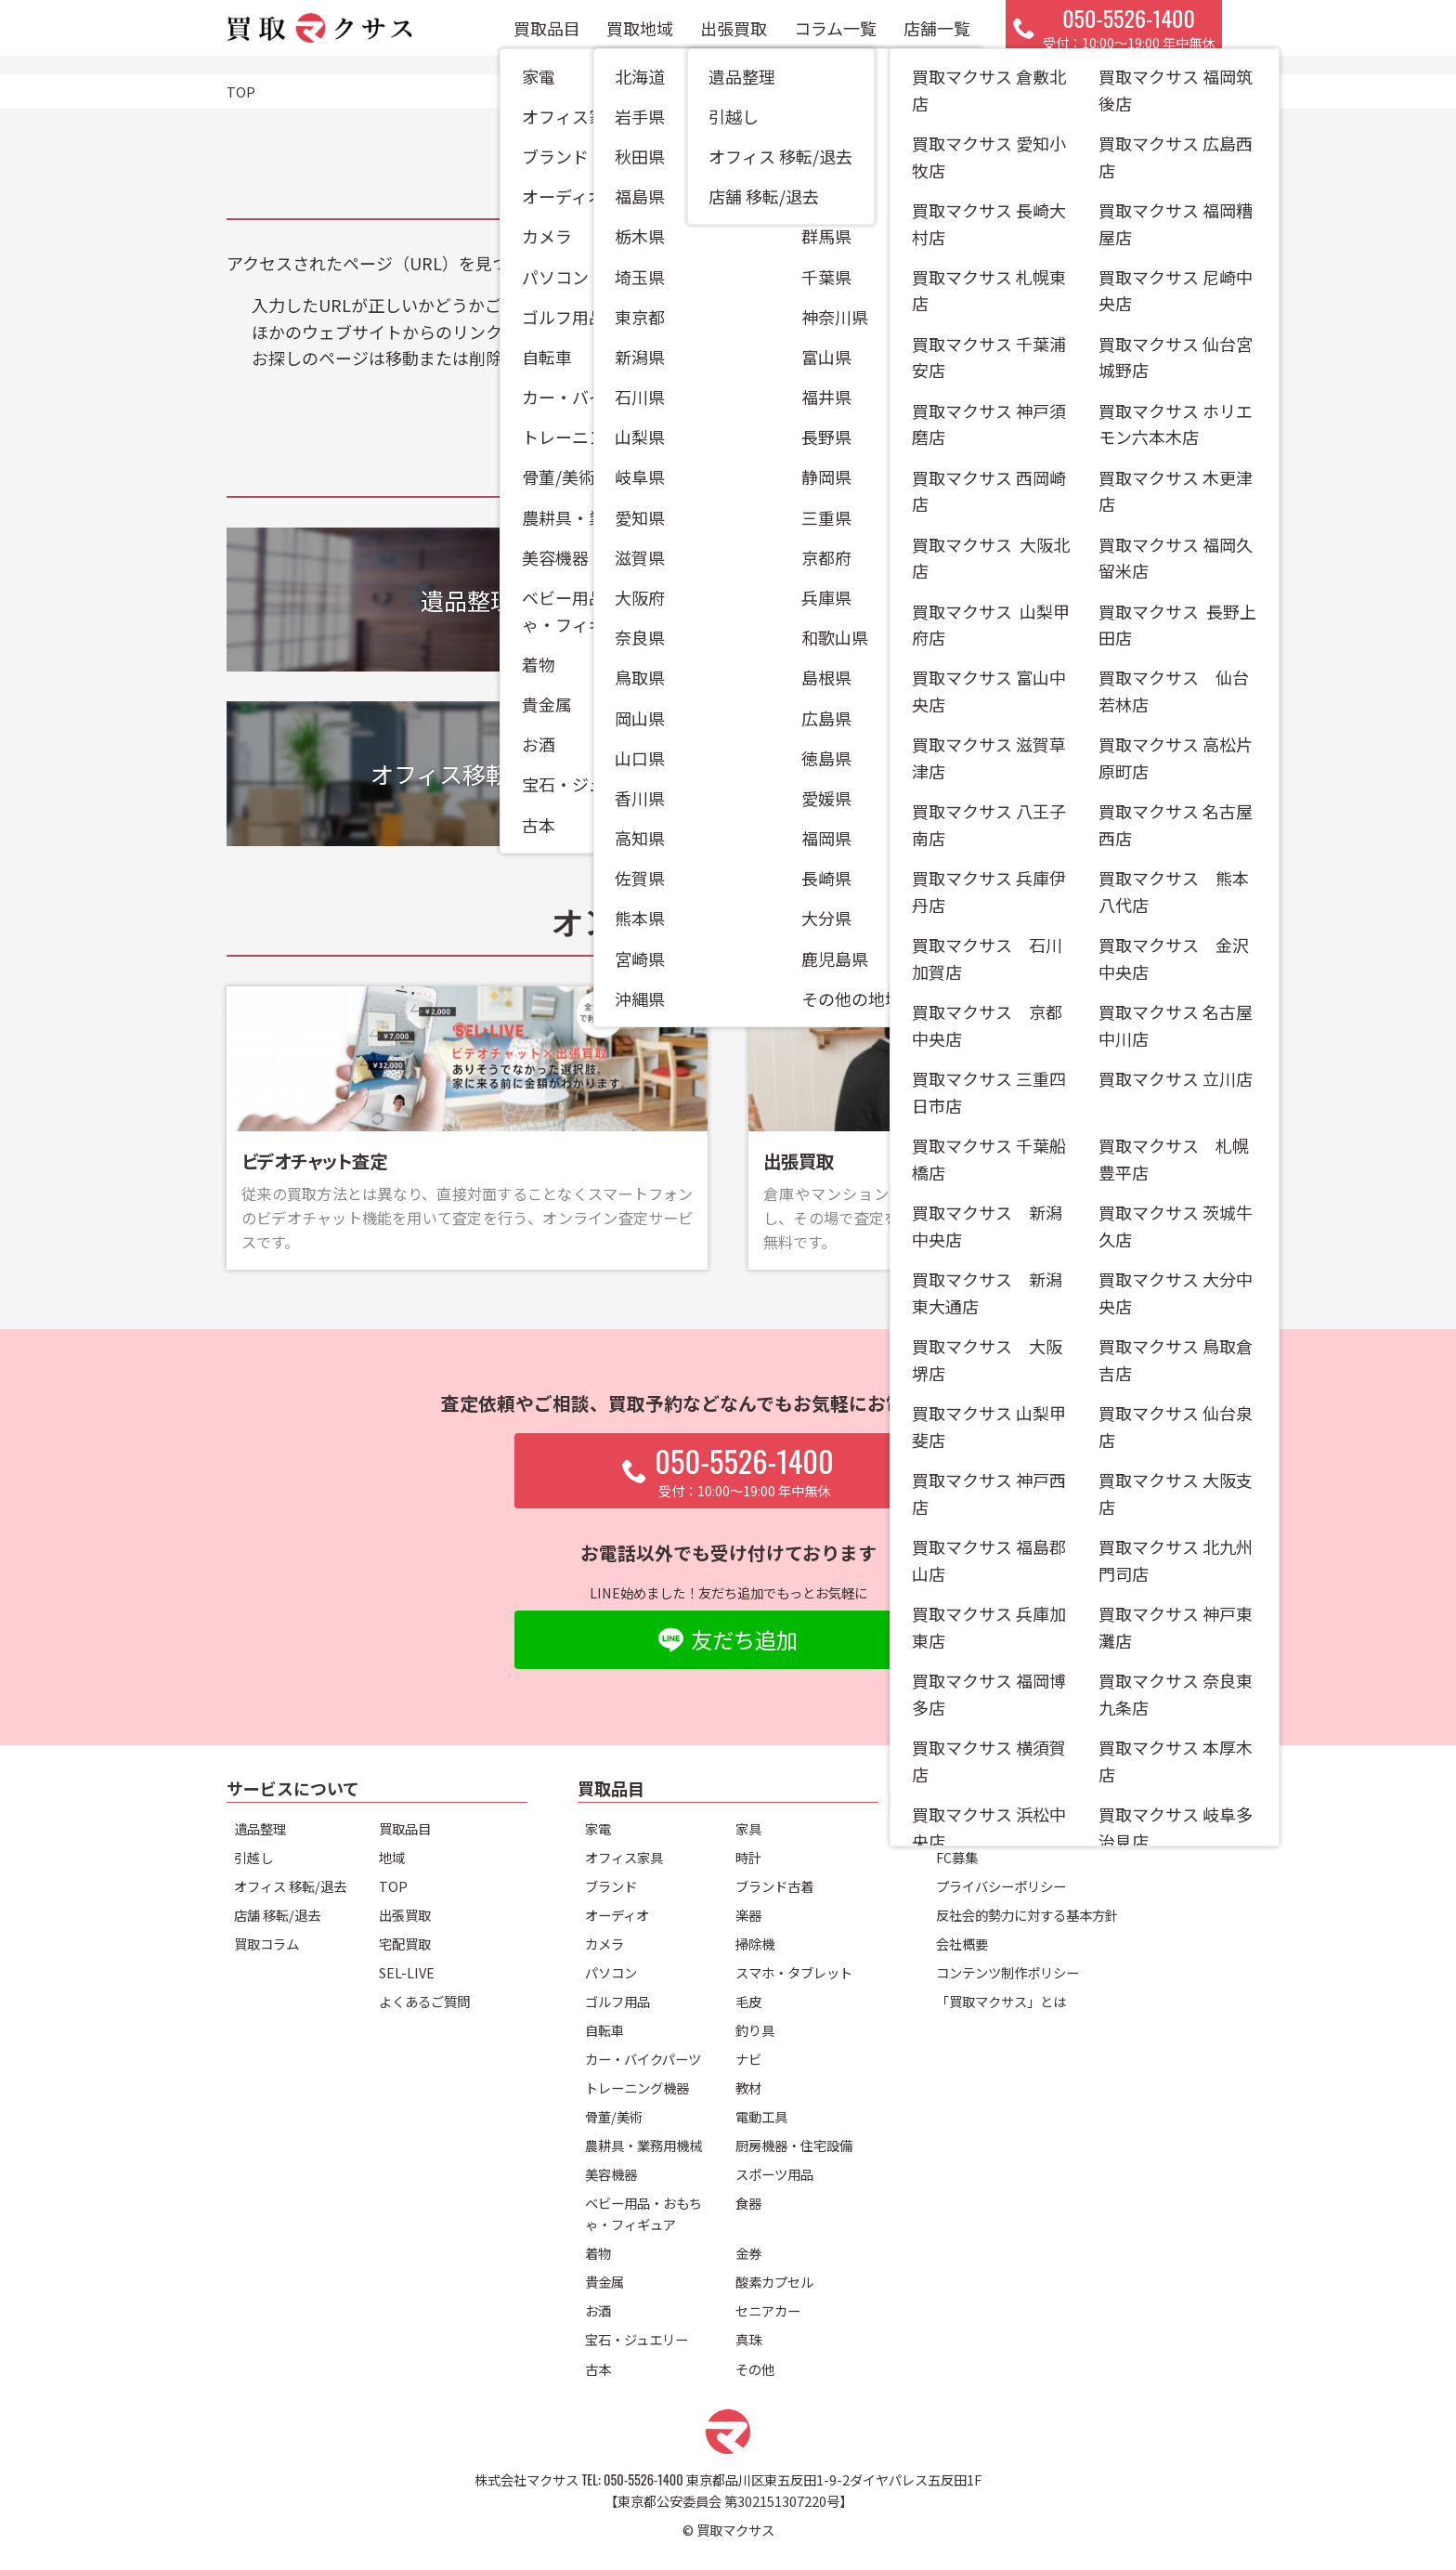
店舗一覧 (937, 37)
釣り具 (754, 2030)
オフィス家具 (624, 1857)
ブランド (611, 1886)
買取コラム (266, 1943)
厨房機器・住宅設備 (793, 2145)
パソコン (611, 1972)
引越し (253, 1857)
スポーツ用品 (774, 2174)
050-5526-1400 (643, 2479)
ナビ (748, 2058)
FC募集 (957, 1857)
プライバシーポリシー (1001, 1886)
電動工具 (761, 2116)
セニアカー (767, 2310)
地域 (392, 1857)
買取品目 (547, 37)
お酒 (598, 2310)
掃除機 (754, 1943)
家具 (748, 1828)
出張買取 (733, 37)
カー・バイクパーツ (643, 2058)
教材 (748, 2087)
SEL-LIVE (407, 1972)
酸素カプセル (774, 2281)
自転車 (604, 2030)
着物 (598, 2253)
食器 (748, 2202)
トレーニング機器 (637, 2087)
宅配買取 (405, 1943)
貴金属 (604, 2281)
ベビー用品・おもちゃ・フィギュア (643, 2213)
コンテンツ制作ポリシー (1007, 1972)
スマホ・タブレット (793, 1972)
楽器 (748, 1914)
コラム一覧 (835, 37)
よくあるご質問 (424, 2001)
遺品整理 (260, 1828)
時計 (748, 1857)
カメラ (604, 1943)
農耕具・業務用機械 (643, 2145)
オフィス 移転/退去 (290, 1886)
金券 (748, 2253)
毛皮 (748, 2001)
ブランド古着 (774, 1886)
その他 (754, 2369)
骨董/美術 (614, 2116)
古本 (598, 2369)
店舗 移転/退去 (277, 1914)
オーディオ (617, 1914)
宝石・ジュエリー (636, 2339)
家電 (598, 1828)
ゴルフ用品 (617, 2001)
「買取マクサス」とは (1001, 2001)
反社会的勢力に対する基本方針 (1027, 1914)
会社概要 (962, 1943)
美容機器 (611, 2174)
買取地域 (639, 37)
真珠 (748, 2339)
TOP (393, 1886)
